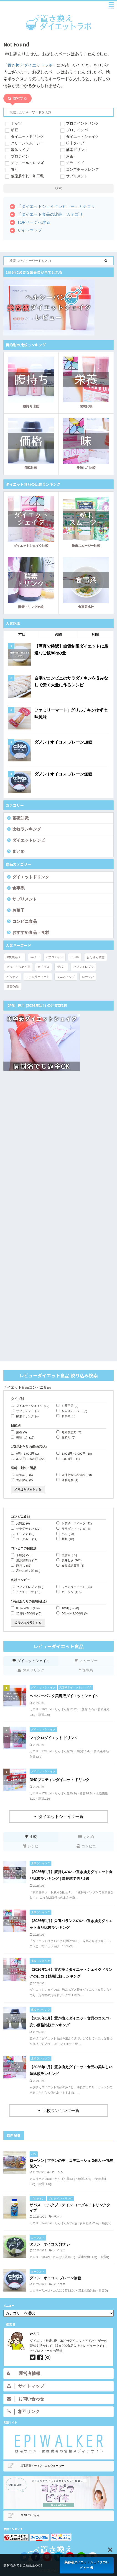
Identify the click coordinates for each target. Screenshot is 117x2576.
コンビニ (86, 1846)
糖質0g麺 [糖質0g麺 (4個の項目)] (13, 986)
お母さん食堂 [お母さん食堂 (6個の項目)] (95, 957)
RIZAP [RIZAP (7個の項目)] (75, 957)
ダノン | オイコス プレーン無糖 (63, 774)
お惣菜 (23, 1523)
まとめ (18, 851)
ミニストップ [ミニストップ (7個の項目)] (66, 976)
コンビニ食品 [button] (40, 1387)
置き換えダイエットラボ (30, 65)
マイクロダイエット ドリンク (54, 1738)
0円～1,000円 (27, 1453)
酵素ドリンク (27, 1416)
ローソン (58, 2172)
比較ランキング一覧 (58, 2110)
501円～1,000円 (75, 1613)
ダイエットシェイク (31, 1661)
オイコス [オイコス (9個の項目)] (43, 967)
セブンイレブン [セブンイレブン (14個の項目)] (83, 967)
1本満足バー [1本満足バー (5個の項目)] (15, 957)
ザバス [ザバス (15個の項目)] (61, 967)
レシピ (30, 1846)
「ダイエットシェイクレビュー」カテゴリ (56, 206)
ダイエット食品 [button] (16, 1387)
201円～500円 (28, 1613)
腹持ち (68, 1437)
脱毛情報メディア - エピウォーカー (42, 2465)
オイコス (59, 2250)
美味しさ (25, 1437)
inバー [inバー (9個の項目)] (35, 957)
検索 (58, 188)
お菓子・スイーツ (77, 1523)
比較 (31, 1837)
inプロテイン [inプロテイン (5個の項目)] (54, 957)
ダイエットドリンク (30, 877)
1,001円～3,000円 (77, 1453)
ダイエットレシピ (28, 840)
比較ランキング (26, 829)
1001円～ (70, 1608)
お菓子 (18, 910)
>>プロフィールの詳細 (46, 2350)
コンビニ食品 (24, 921)
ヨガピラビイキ (30, 2515)
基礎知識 (20, 818)
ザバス (57, 2216)
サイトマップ (29, 230)
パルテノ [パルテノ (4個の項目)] (12, 976)
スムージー (86, 1661)
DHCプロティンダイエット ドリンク (59, 1780)
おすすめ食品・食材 (30, 932)
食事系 (18, 888)
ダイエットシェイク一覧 (58, 1816)
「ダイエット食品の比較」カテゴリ (50, 214)
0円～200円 (28, 1608)
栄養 (21, 1432)
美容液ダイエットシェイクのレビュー (86, 2565)
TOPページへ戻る (33, 222)
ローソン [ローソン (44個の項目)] (88, 976)
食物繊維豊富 (73, 1565)
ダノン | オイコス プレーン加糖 (63, 742)
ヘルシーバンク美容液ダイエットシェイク (64, 1696)
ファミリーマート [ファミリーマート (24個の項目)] (37, 976)
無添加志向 (71, 1432)
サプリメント (24, 899)
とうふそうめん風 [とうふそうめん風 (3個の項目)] (18, 967)
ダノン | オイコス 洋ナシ (50, 2244)
